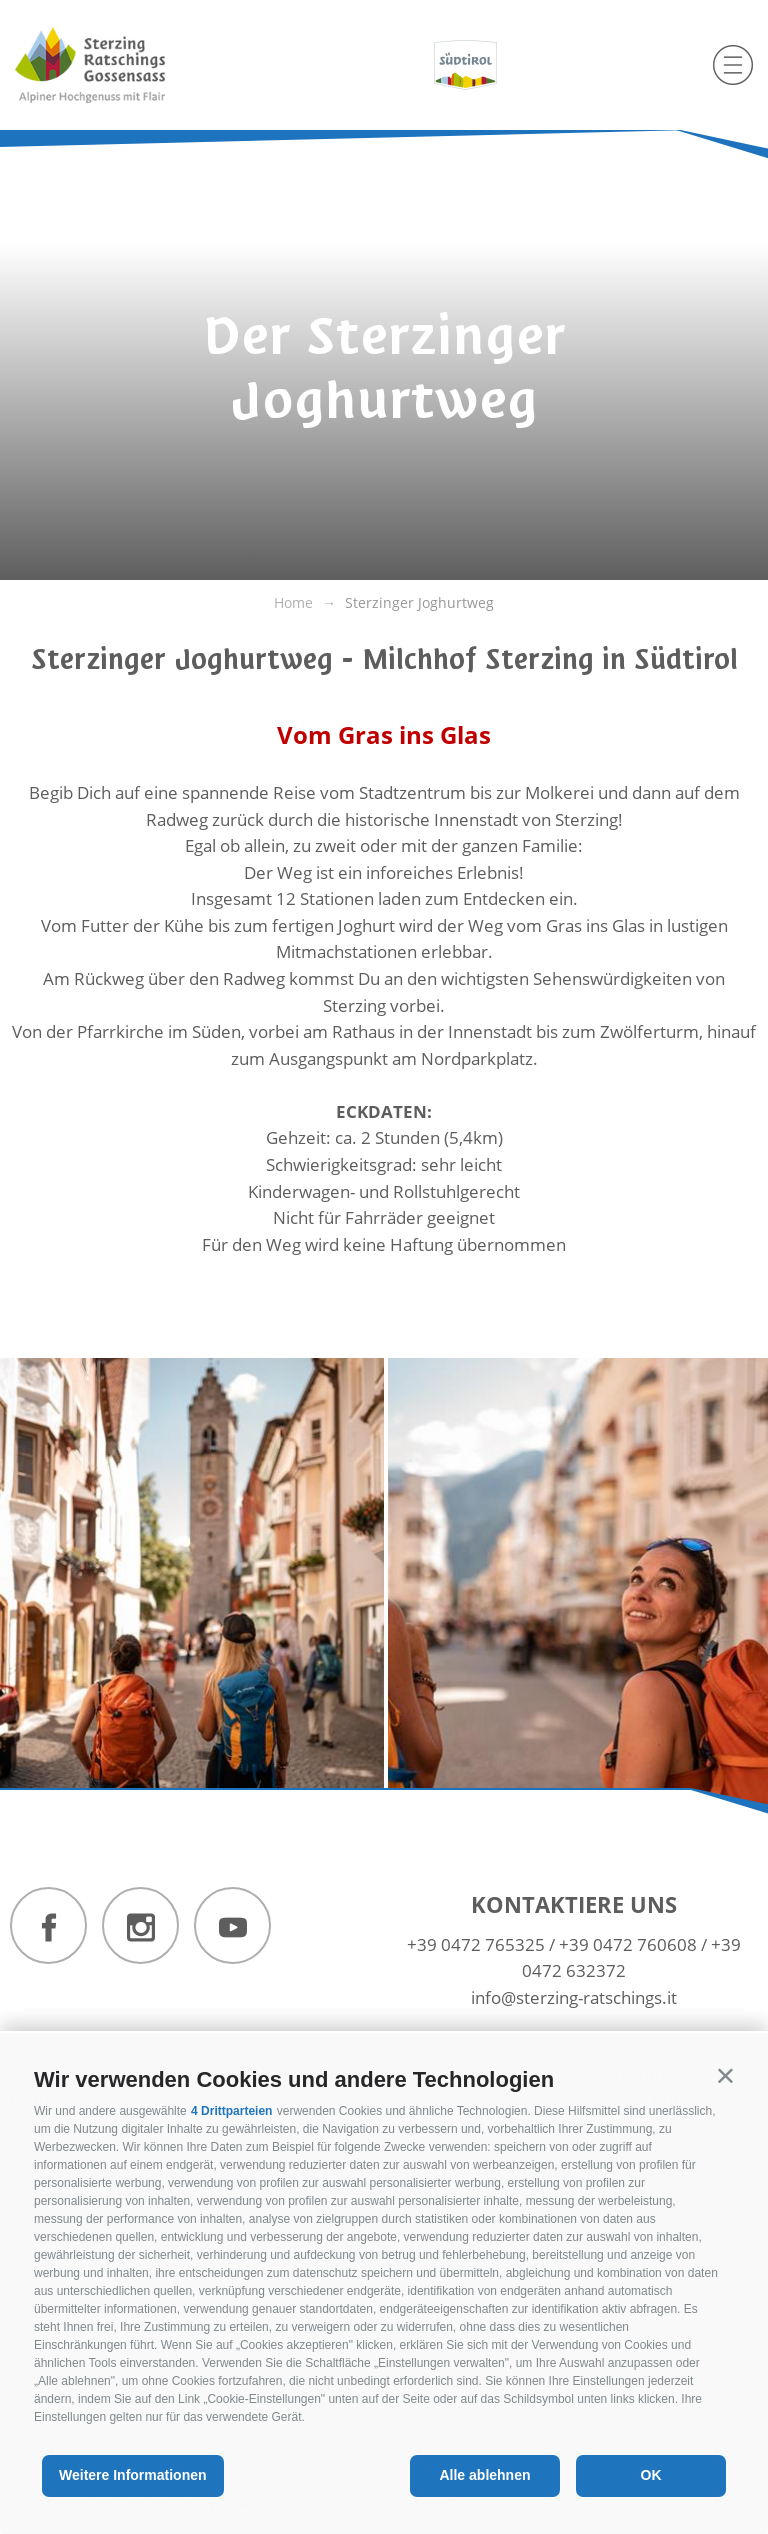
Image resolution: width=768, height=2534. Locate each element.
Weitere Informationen (133, 2475)
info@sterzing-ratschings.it (574, 1997)
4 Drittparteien (231, 2111)
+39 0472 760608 (628, 1944)
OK (651, 2475)
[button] (725, 2075)
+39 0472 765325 (476, 1944)
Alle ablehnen (484, 2475)
